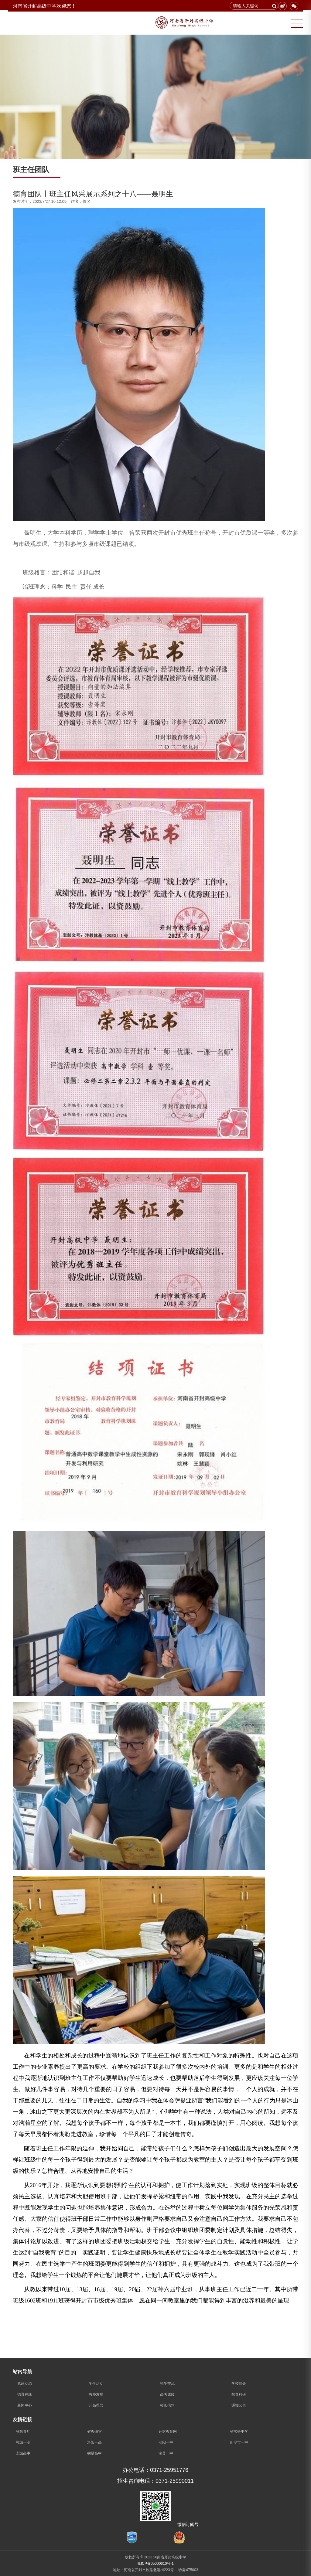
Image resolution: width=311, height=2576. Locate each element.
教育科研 (238, 2394)
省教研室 (94, 2431)
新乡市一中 (239, 2442)
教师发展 (96, 2394)
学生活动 (96, 2383)
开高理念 (96, 2405)
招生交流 (167, 2383)
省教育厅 (23, 2431)
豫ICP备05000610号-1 (155, 2563)
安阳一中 (166, 2442)
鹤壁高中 (94, 2453)
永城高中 (23, 2453)
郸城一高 (23, 2442)
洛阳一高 (94, 2442)
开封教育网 (168, 2431)
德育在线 (24, 2394)
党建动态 (24, 2383)
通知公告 (238, 2405)
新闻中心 (24, 2405)
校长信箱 (167, 2405)
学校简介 (238, 2383)
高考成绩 (167, 2394)
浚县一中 (166, 2453)
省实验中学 (239, 2431)
